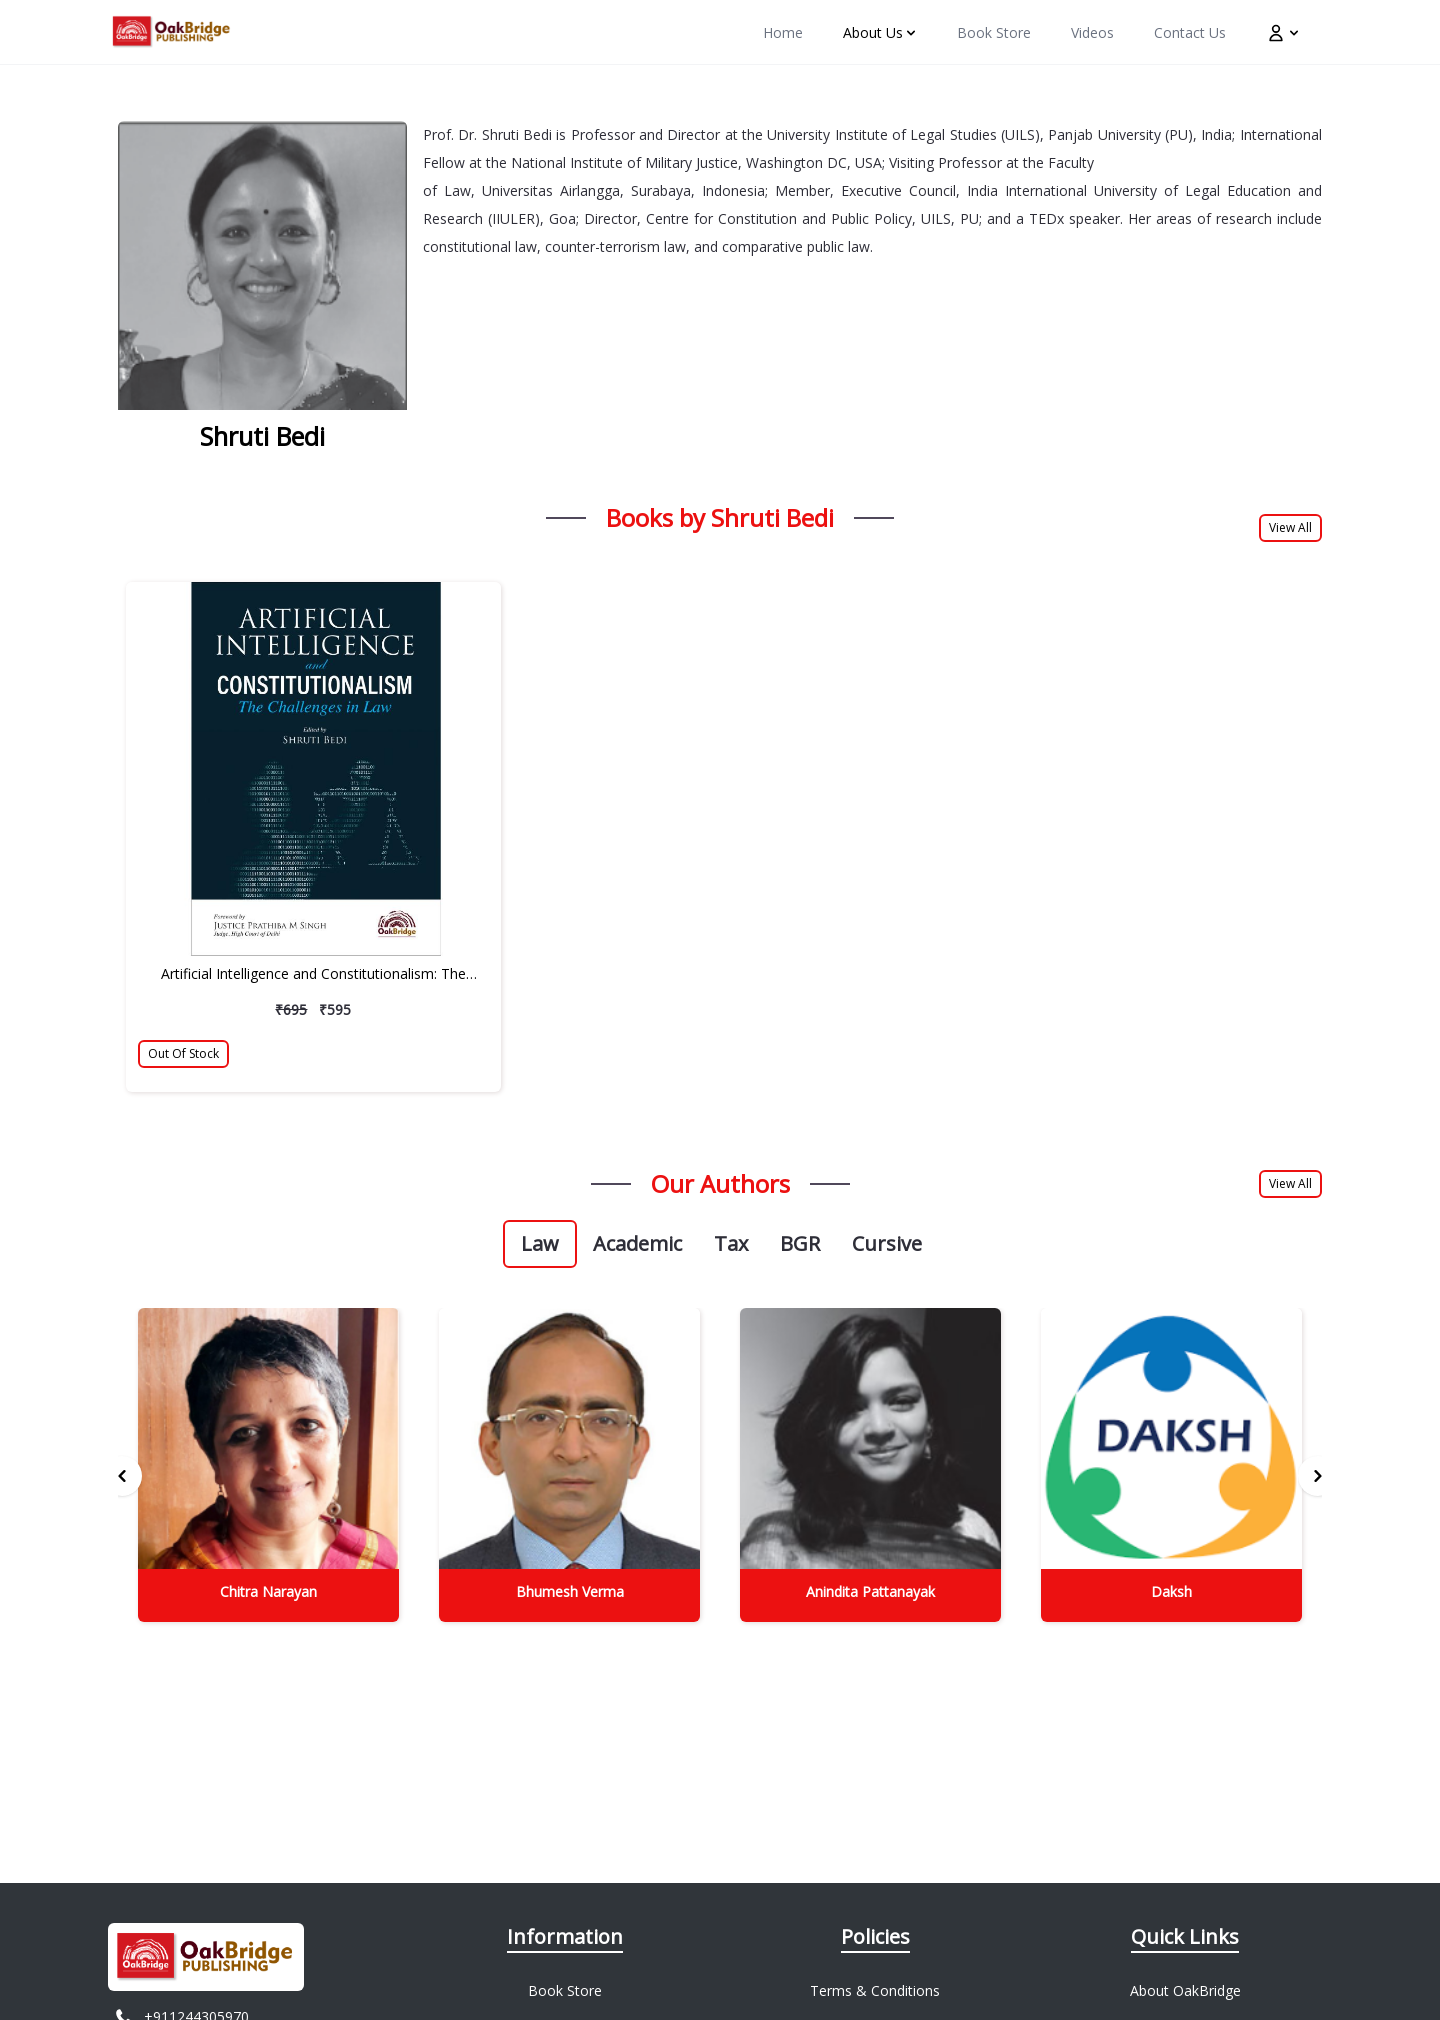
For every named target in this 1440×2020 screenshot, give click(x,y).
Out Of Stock (183, 1053)
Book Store (565, 1990)
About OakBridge (1185, 1990)
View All (1290, 527)
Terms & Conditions (875, 1990)
